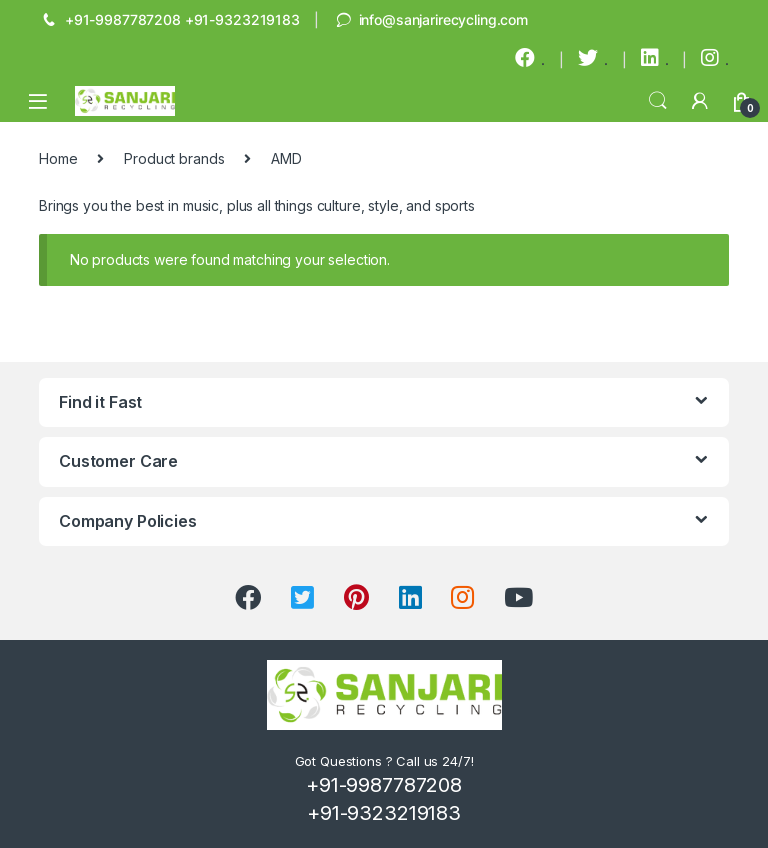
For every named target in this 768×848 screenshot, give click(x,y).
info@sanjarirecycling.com (430, 21)
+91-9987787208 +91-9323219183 (169, 21)
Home (58, 158)
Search (658, 101)
